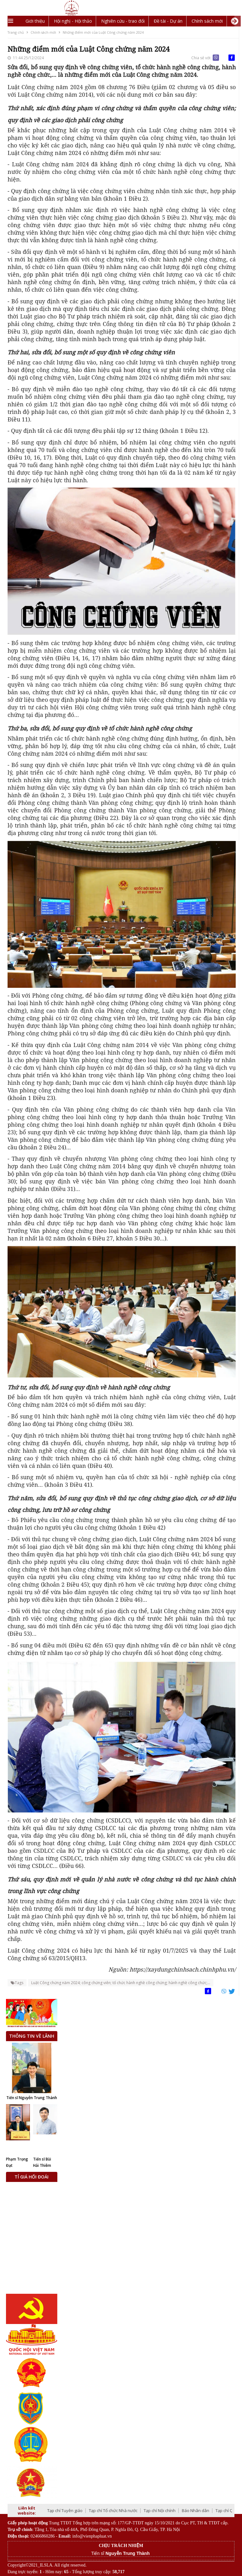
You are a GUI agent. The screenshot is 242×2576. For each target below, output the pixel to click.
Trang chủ (16, 32)
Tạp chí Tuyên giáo (65, 2510)
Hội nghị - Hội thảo (73, 21)
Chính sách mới (207, 21)
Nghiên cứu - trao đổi (123, 21)
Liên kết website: (27, 2510)
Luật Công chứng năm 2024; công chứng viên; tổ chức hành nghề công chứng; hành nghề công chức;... (120, 1982)
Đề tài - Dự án (168, 21)
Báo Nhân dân (195, 2510)
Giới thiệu (35, 21)
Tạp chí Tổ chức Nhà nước (113, 2510)
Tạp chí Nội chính (160, 2510)
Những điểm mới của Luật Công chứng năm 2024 (103, 32)
